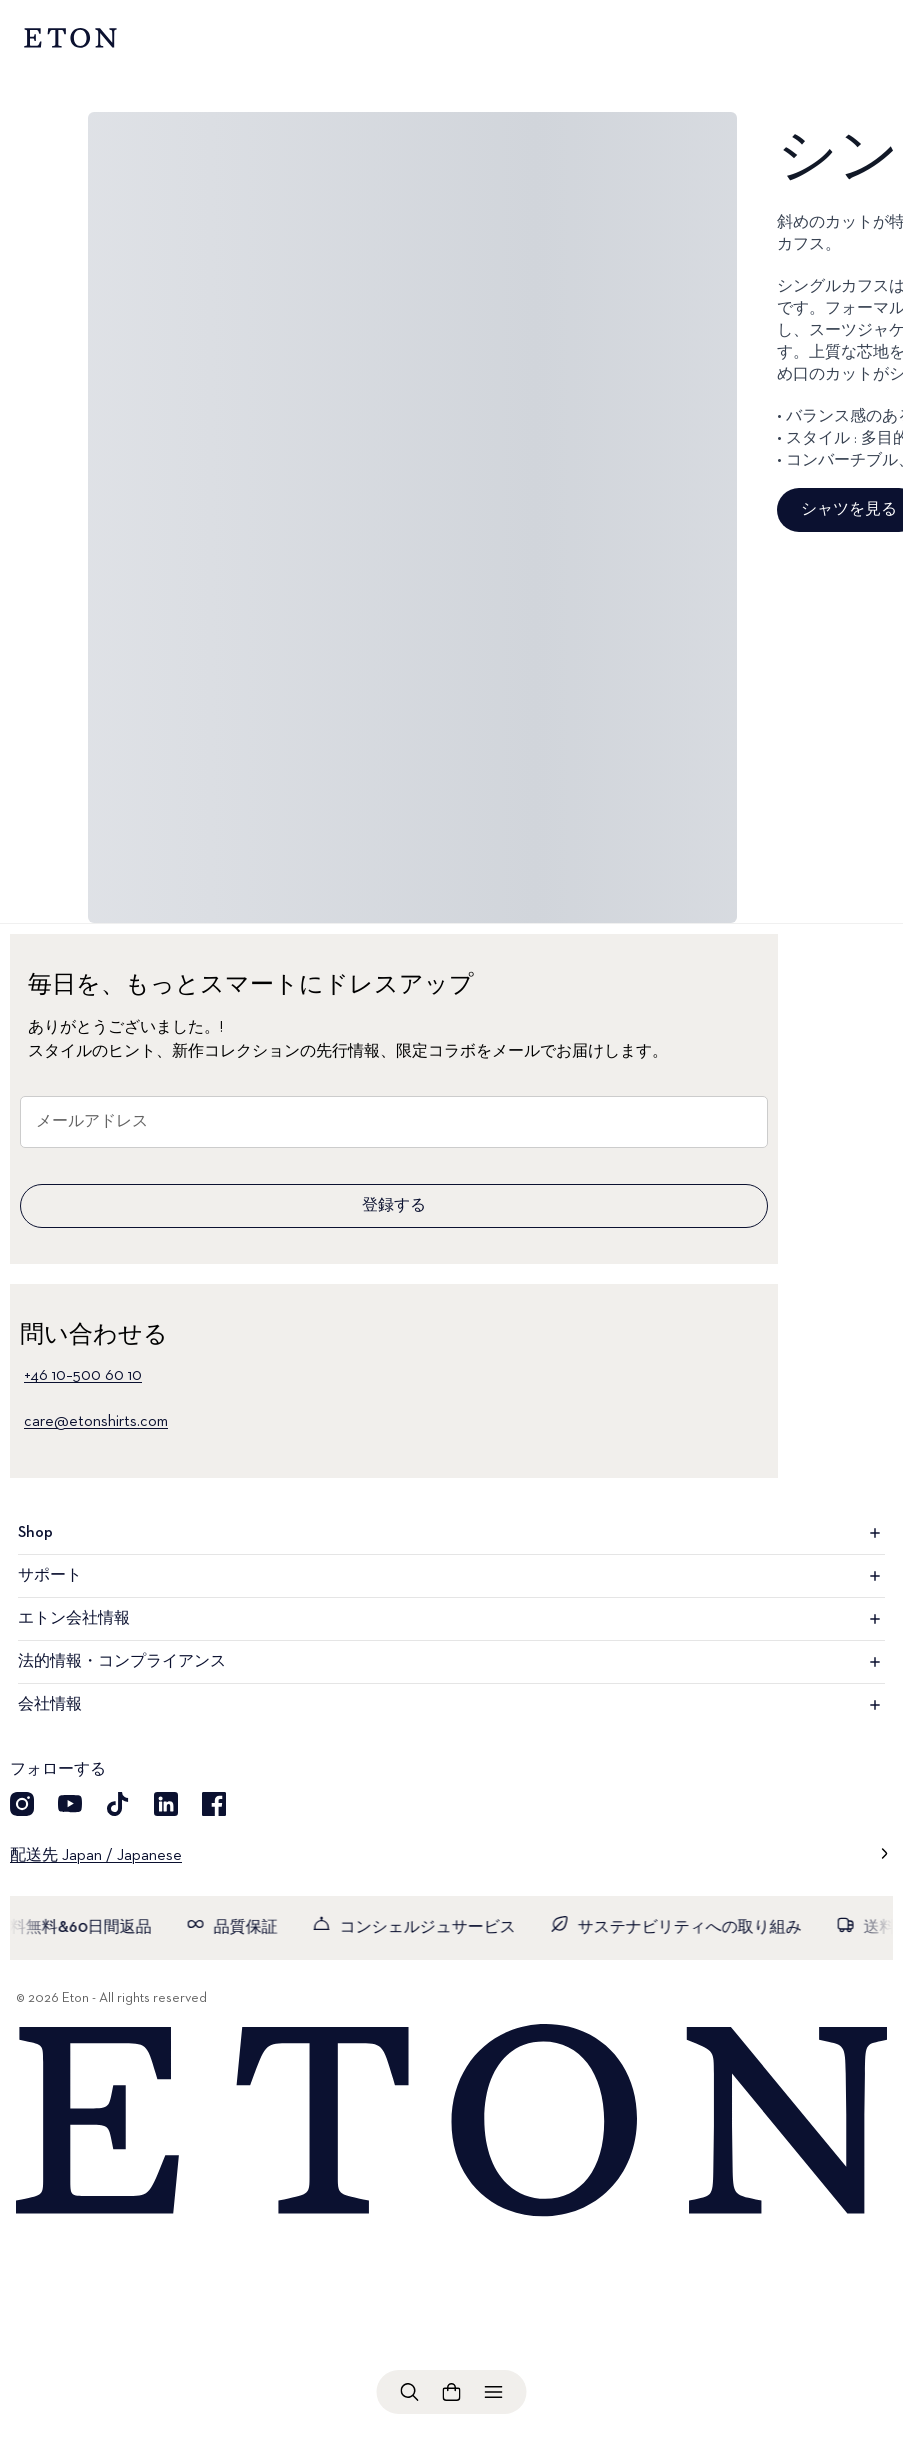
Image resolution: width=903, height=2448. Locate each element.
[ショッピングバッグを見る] (452, 2392)
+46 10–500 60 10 (83, 1376)
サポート (451, 1576)
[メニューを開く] (494, 2392)
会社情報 (451, 1705)
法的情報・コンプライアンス (451, 1662)
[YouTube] (70, 1804)
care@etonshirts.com (96, 1422)
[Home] (451, 2121)
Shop (451, 1533)
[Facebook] (214, 1804)
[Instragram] (22, 1804)
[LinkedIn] (166, 1804)
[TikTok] (118, 1804)
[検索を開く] (410, 2392)
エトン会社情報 (451, 1619)
